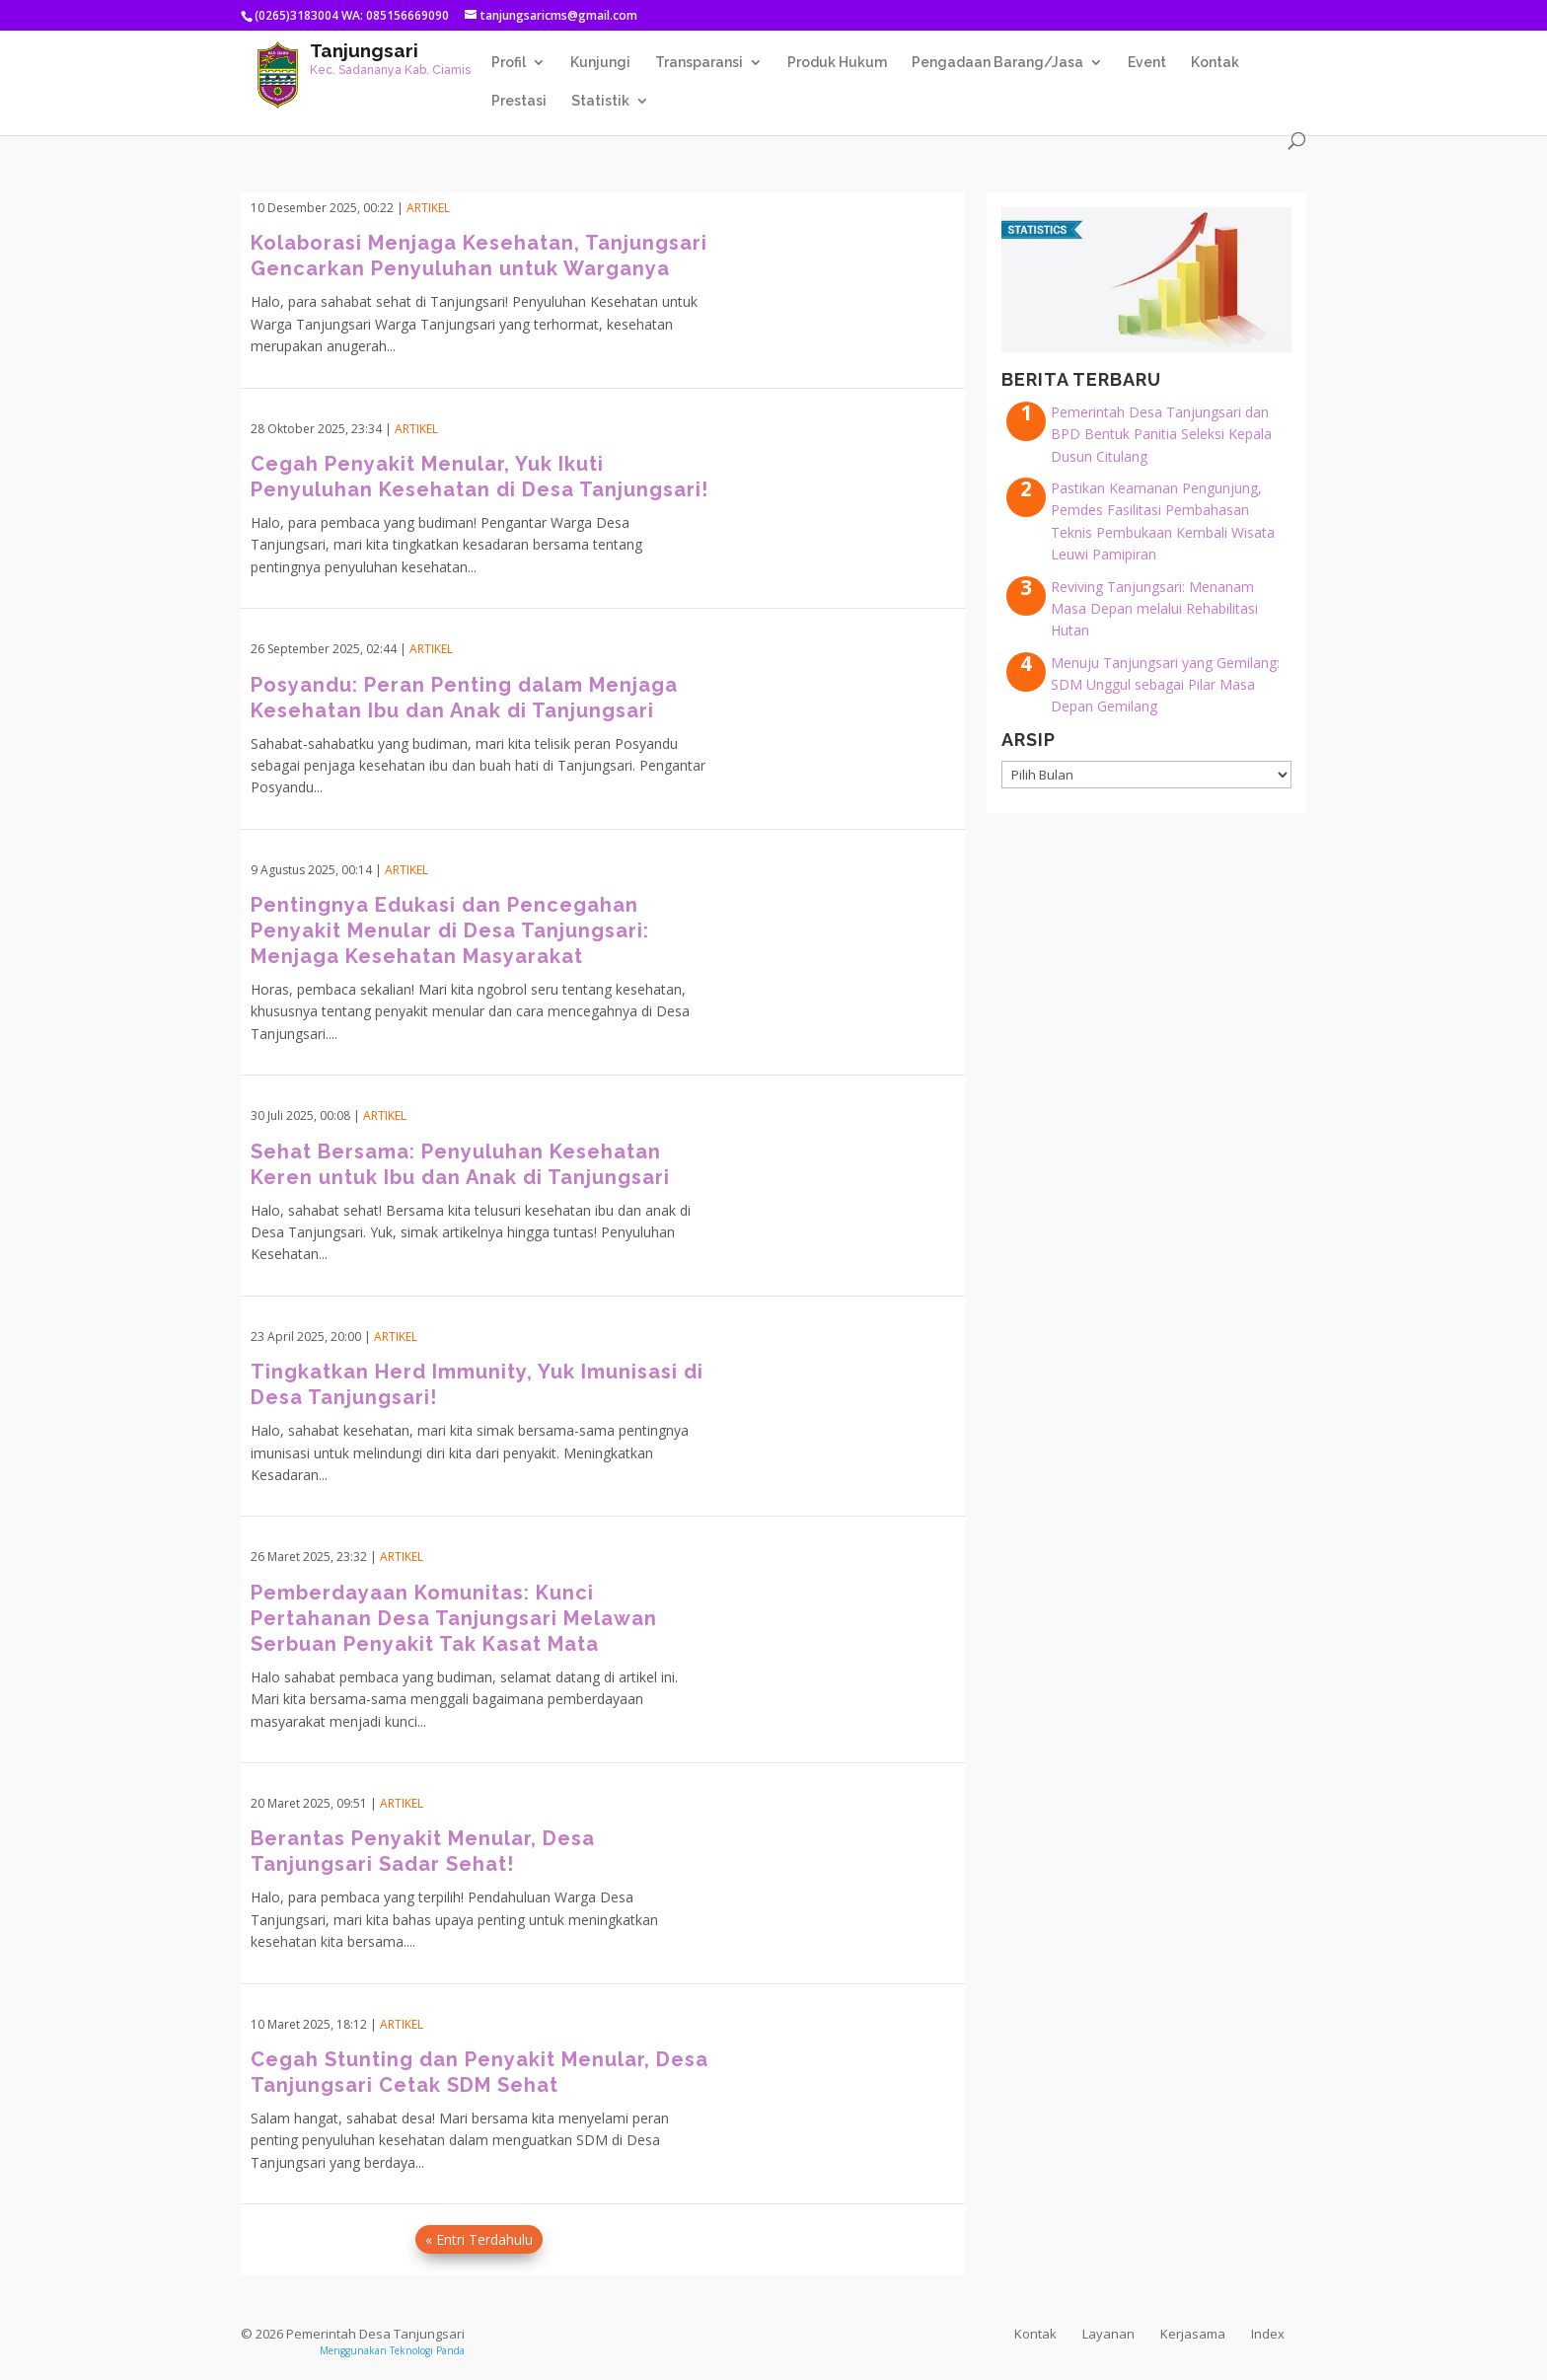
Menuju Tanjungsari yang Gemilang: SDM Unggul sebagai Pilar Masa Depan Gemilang (1165, 684)
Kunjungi (600, 62)
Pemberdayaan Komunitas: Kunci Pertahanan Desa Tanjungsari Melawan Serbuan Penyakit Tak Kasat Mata (454, 1618)
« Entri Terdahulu (479, 2239)
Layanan (1108, 2334)
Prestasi (519, 101)
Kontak (1215, 62)
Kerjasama (1192, 2334)
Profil (508, 62)
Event (1147, 62)
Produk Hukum (837, 62)
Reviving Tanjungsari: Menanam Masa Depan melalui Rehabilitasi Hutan (1154, 608)
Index (1268, 2334)
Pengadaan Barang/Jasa (997, 62)
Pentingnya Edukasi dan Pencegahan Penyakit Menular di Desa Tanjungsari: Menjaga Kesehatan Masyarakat (450, 930)
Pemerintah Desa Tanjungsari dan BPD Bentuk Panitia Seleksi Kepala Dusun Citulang (1161, 434)
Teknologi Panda (427, 2350)
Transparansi (699, 62)
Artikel (428, 207)
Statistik (600, 101)
